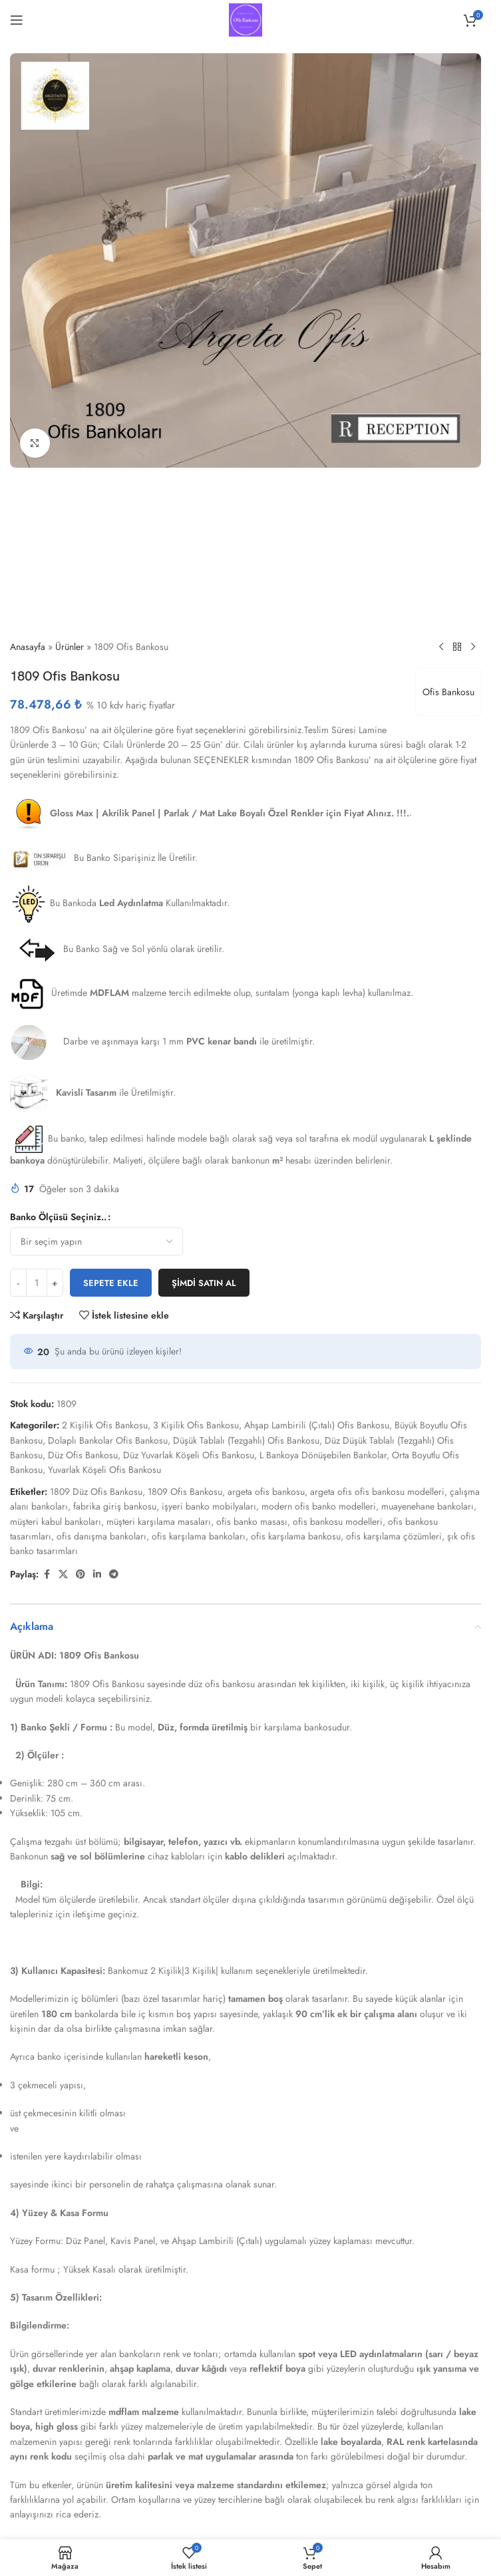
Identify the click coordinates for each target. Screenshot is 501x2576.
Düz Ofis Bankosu (83, 1455)
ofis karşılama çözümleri (394, 1536)
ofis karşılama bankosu (296, 1536)
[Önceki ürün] (441, 647)
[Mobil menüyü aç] (16, 20)
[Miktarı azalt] (18, 1283)
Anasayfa (27, 646)
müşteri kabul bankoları (55, 1521)
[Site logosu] (245, 18)
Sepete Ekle (110, 1283)
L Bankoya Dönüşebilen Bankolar (323, 1455)
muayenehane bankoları (427, 1506)
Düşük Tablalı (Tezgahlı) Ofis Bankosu (246, 1440)
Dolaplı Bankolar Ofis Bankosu (108, 1440)
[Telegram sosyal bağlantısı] (113, 1574)
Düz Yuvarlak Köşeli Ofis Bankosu (188, 1455)
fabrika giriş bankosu (114, 1506)
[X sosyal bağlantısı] (63, 1574)
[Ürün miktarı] (37, 1283)
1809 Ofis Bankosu (185, 1491)
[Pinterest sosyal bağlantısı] (80, 1574)
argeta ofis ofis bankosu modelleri (377, 1491)
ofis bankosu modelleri (338, 1521)
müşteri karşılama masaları (158, 1521)
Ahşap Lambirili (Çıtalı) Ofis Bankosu (316, 1425)
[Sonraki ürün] (473, 647)
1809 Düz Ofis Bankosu (96, 1491)
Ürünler (69, 646)
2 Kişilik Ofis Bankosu (105, 1425)
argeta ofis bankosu (266, 1491)
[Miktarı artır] (55, 1283)
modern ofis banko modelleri (318, 1506)
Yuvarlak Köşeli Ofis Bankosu (104, 1470)
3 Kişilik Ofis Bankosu (196, 1425)
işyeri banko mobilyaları (209, 1506)
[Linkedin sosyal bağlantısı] (97, 1574)
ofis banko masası (251, 1521)
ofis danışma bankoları (101, 1536)
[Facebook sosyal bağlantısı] (47, 1574)
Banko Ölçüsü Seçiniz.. (58, 1216)
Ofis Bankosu (448, 692)
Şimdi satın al (204, 1283)
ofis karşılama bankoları (199, 1536)
